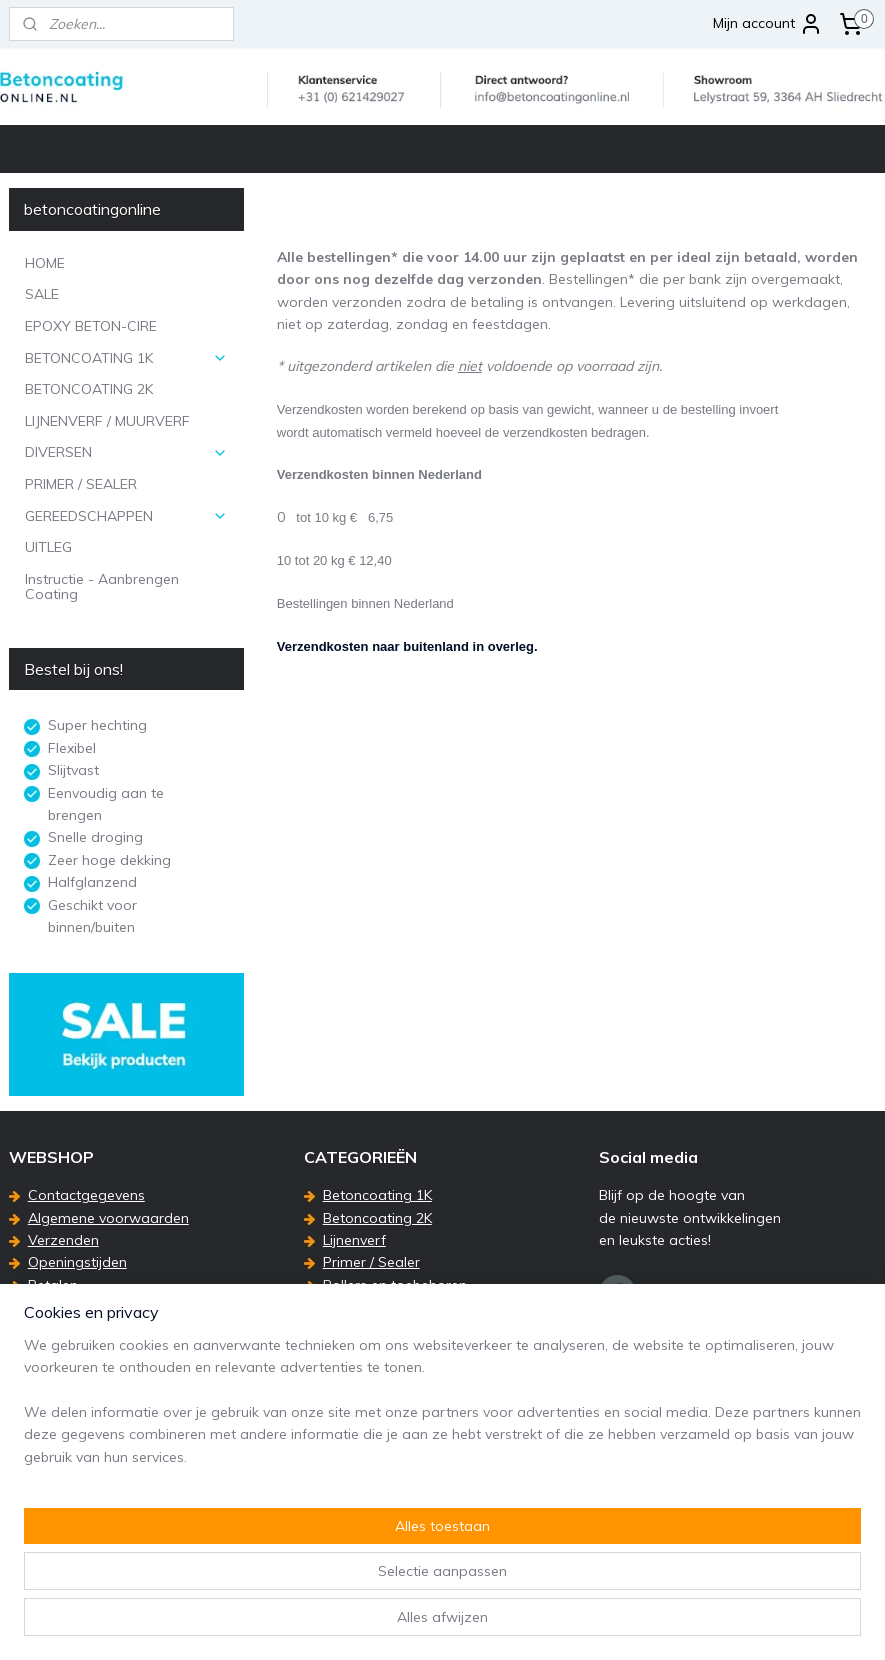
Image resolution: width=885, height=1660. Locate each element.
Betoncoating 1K (377, 1195)
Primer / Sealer (371, 1262)
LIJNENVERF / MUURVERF (107, 421)
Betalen (53, 1285)
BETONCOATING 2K (89, 389)
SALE (42, 294)
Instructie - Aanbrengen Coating (102, 586)
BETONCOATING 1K (126, 358)
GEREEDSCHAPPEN (126, 516)
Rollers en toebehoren (395, 1285)
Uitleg (342, 1307)
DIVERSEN (126, 452)
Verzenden (63, 1240)
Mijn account (768, 24)
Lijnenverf (354, 1240)
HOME (45, 263)
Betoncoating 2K (377, 1218)
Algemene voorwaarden (108, 1218)
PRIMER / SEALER (81, 484)
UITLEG (48, 547)
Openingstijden (77, 1262)
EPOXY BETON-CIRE (91, 326)
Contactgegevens (86, 1195)
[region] (310, 1558)
